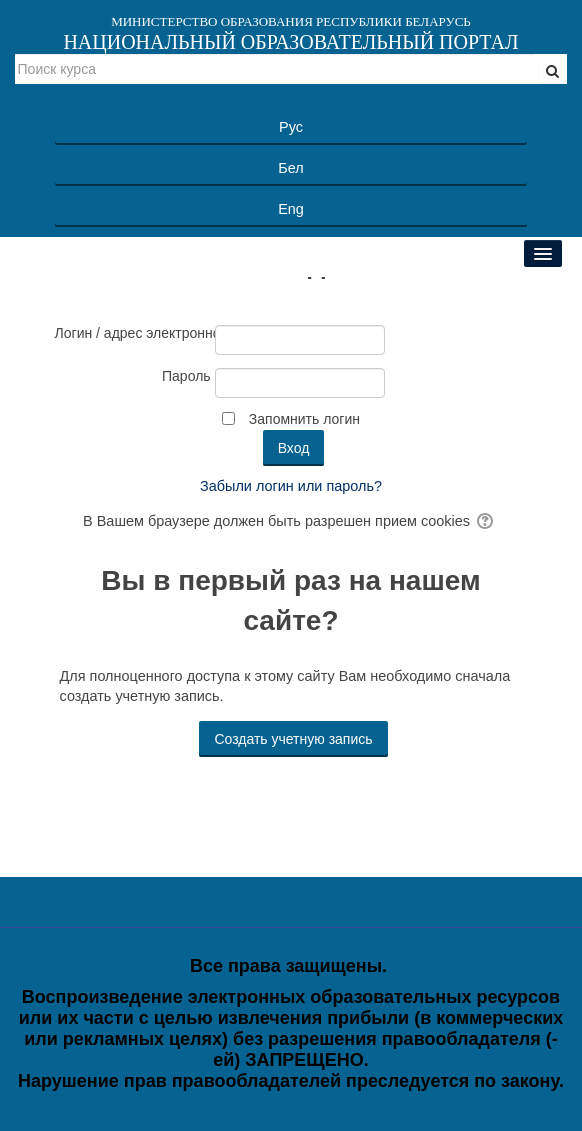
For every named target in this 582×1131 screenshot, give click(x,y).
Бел (290, 168)
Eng (291, 209)
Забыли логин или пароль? (291, 486)
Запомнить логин (304, 419)
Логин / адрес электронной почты (133, 333)
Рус (291, 127)
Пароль (186, 376)
